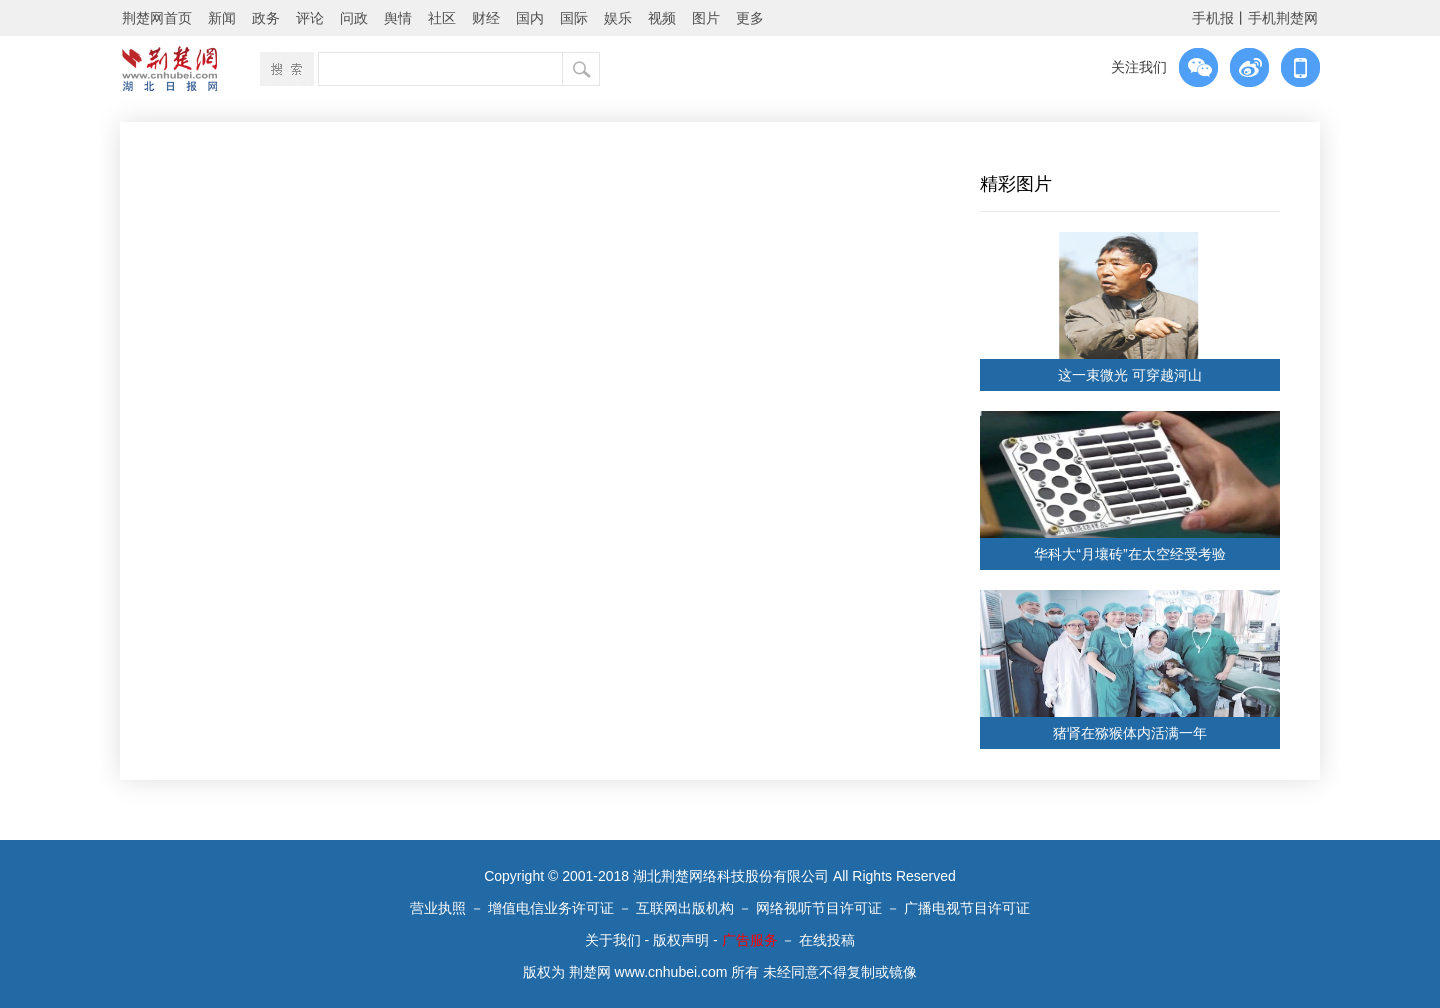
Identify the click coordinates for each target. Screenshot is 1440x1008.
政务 (266, 18)
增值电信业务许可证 (551, 908)
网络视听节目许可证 (819, 908)
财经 (486, 18)
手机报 (1213, 18)
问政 (354, 18)
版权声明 (681, 940)
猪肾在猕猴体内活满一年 (1130, 733)
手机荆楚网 (1283, 18)
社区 (442, 18)
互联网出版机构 (685, 908)
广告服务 (750, 940)
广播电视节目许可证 (967, 908)
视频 (662, 18)
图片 (706, 18)
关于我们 (613, 940)
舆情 (398, 18)
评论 (310, 18)
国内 (530, 18)
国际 (574, 18)
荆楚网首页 (157, 18)
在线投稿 (827, 940)
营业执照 (438, 908)
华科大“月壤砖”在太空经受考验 (1129, 554)
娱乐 (618, 18)
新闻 (222, 18)
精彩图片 (1016, 184)
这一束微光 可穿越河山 (1130, 375)
